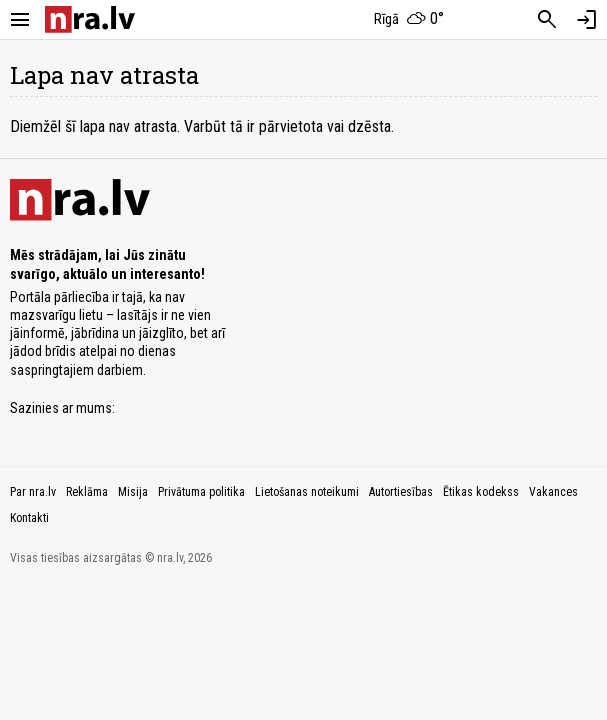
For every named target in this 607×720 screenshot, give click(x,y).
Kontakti (29, 518)
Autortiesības (401, 492)
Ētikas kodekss (481, 492)
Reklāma (87, 492)
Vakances (553, 492)
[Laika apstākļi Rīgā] (409, 20)
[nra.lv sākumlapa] (90, 19)
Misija (133, 492)
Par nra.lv (33, 492)
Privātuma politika (201, 492)
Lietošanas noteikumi (307, 492)
